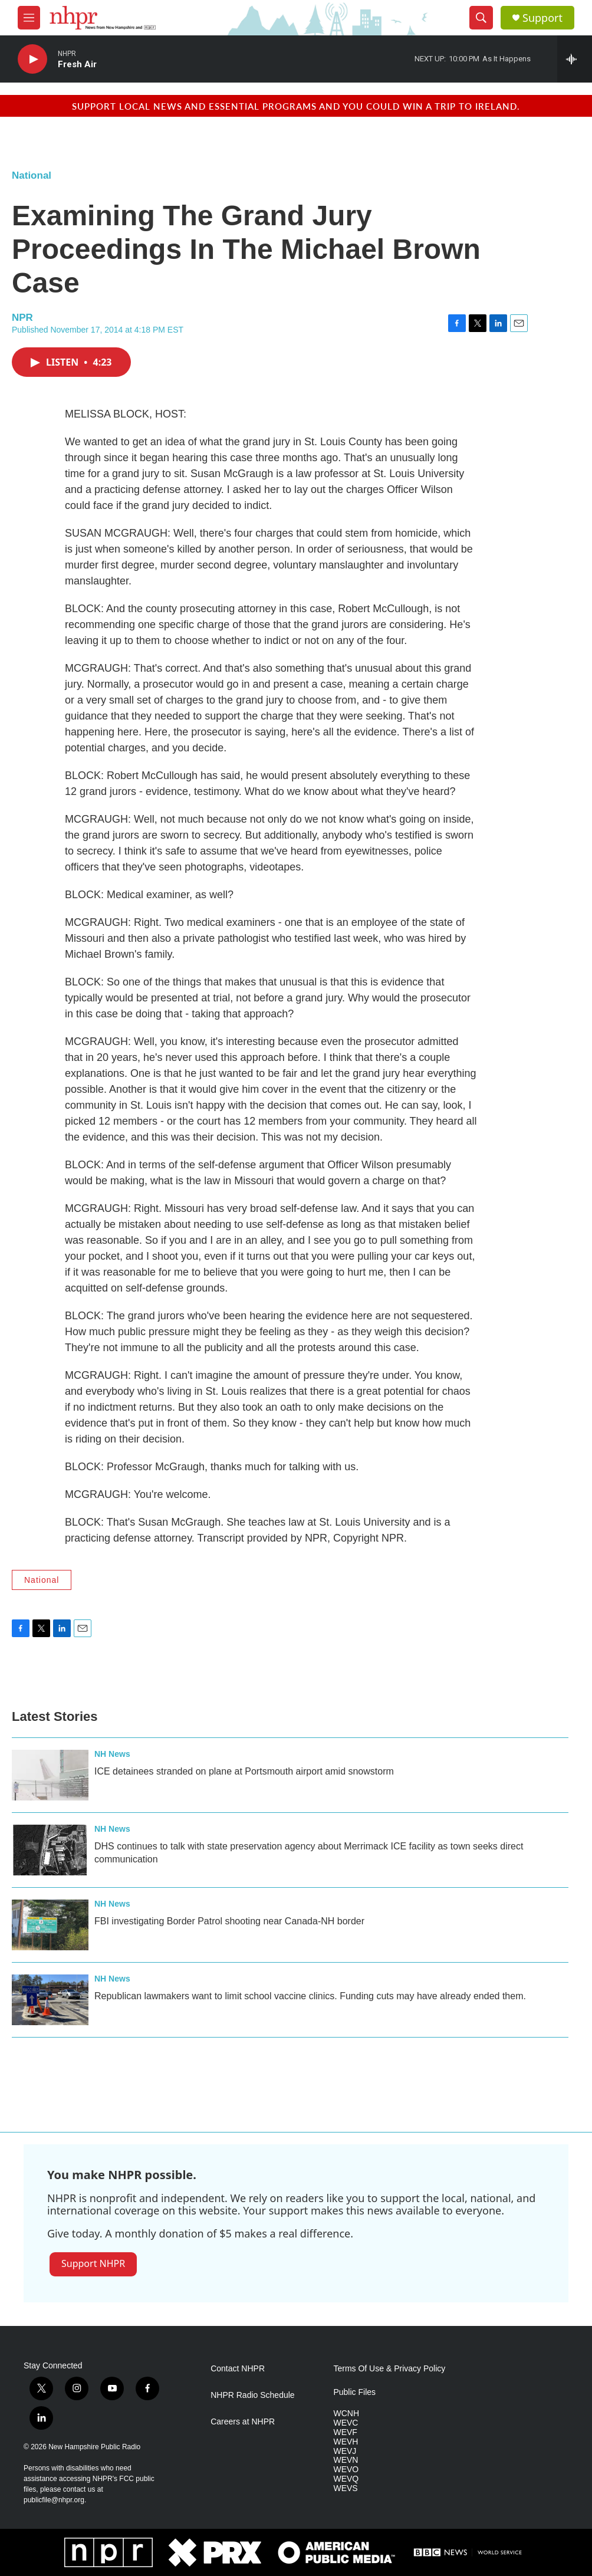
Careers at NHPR (243, 2421)
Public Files (354, 2392)
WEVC (345, 2423)
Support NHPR (93, 2263)
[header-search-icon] (481, 17)
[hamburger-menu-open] (29, 17)
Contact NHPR (238, 2368)
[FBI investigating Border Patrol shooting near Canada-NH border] (50, 1925)
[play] (32, 59)
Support (542, 18)
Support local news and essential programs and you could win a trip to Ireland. (296, 106)
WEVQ (346, 2479)
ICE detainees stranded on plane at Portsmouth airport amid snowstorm (244, 1771)
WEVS (345, 2488)
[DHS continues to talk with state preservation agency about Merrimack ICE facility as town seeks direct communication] (50, 1850)
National (31, 175)
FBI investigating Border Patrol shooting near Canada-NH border (229, 1921)
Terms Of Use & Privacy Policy (389, 2368)
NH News (112, 1754)
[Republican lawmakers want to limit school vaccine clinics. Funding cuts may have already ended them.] (50, 1999)
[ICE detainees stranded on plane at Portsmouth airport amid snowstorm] (50, 1775)
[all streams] (574, 59)
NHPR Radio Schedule (252, 2395)
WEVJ (344, 2451)
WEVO (346, 2469)
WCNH (346, 2413)
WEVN (345, 2460)
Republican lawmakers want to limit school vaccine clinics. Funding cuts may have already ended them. (310, 1996)
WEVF (345, 2432)
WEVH (345, 2441)
